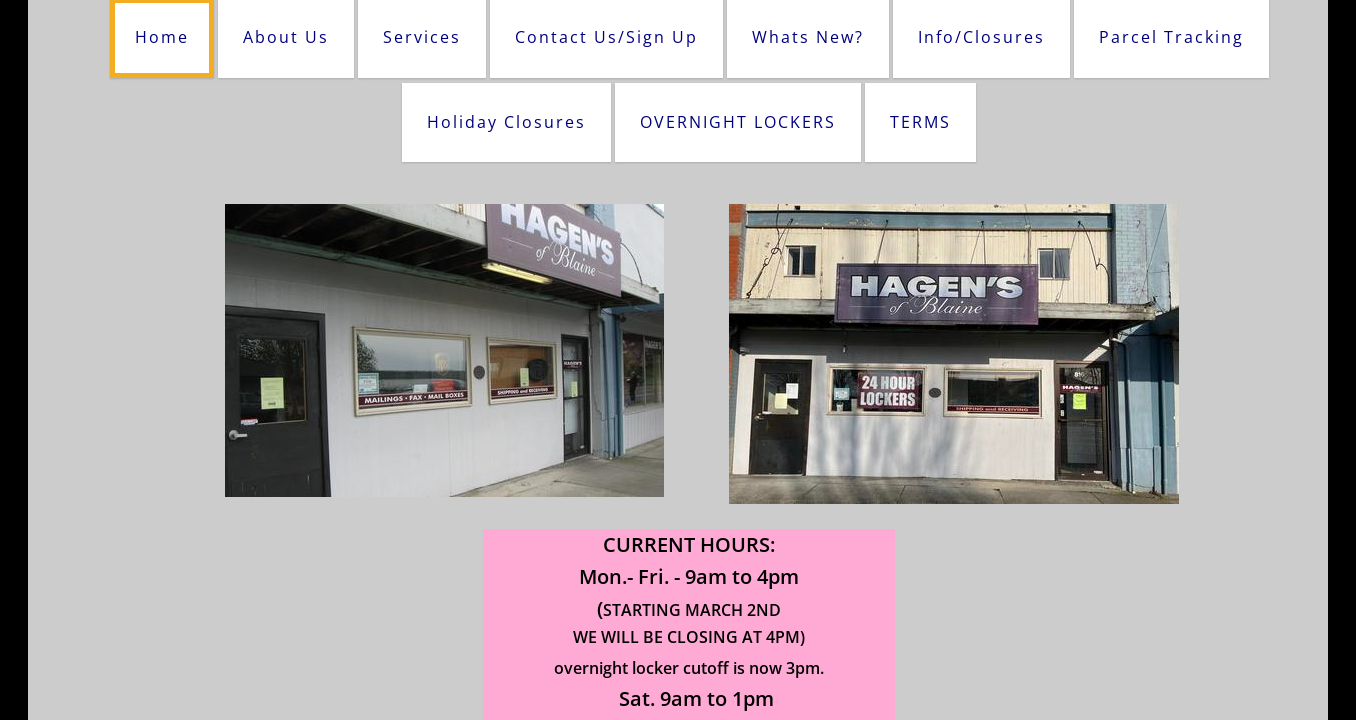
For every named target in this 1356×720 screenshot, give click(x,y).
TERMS (920, 122)
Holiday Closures (506, 122)
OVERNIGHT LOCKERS (738, 122)
